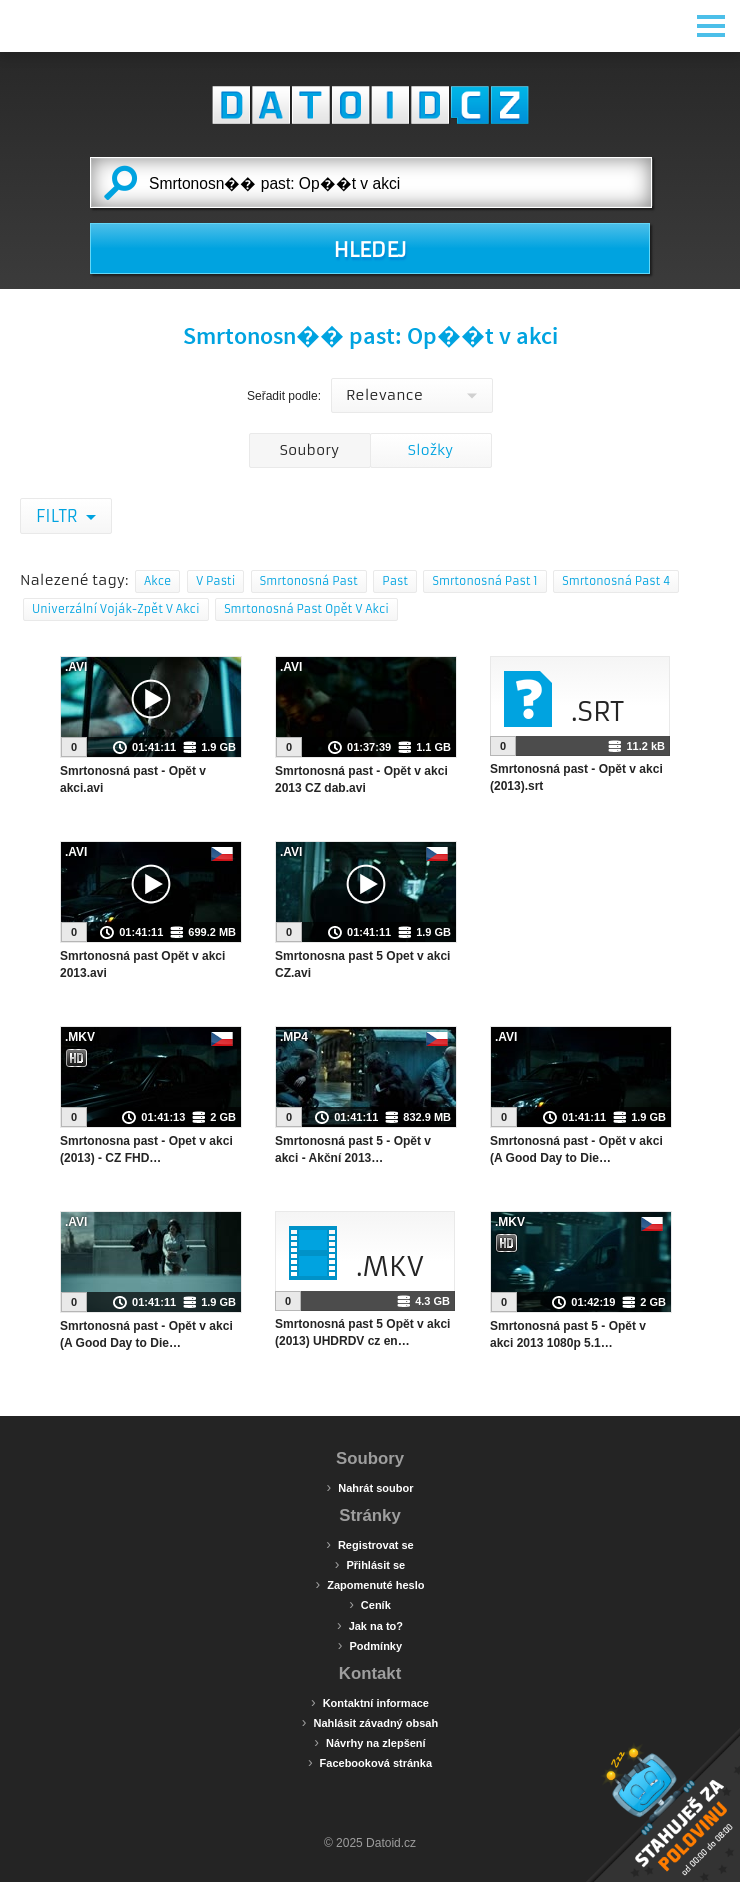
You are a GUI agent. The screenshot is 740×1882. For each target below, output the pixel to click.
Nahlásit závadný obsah (370, 1722)
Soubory (309, 450)
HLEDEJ (369, 250)
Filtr (58, 516)
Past (395, 581)
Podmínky (370, 1645)
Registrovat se (369, 1544)
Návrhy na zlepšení (369, 1742)
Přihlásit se (370, 1564)
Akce (157, 581)
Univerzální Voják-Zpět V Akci (116, 609)
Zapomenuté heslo (370, 1584)
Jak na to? (370, 1625)
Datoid (370, 105)
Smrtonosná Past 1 (484, 581)
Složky (430, 450)
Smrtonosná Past (309, 581)
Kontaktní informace (370, 1702)
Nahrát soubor (370, 1487)
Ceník (370, 1604)
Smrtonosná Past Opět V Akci (306, 609)
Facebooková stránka (370, 1762)
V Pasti (215, 581)
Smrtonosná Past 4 (616, 581)
